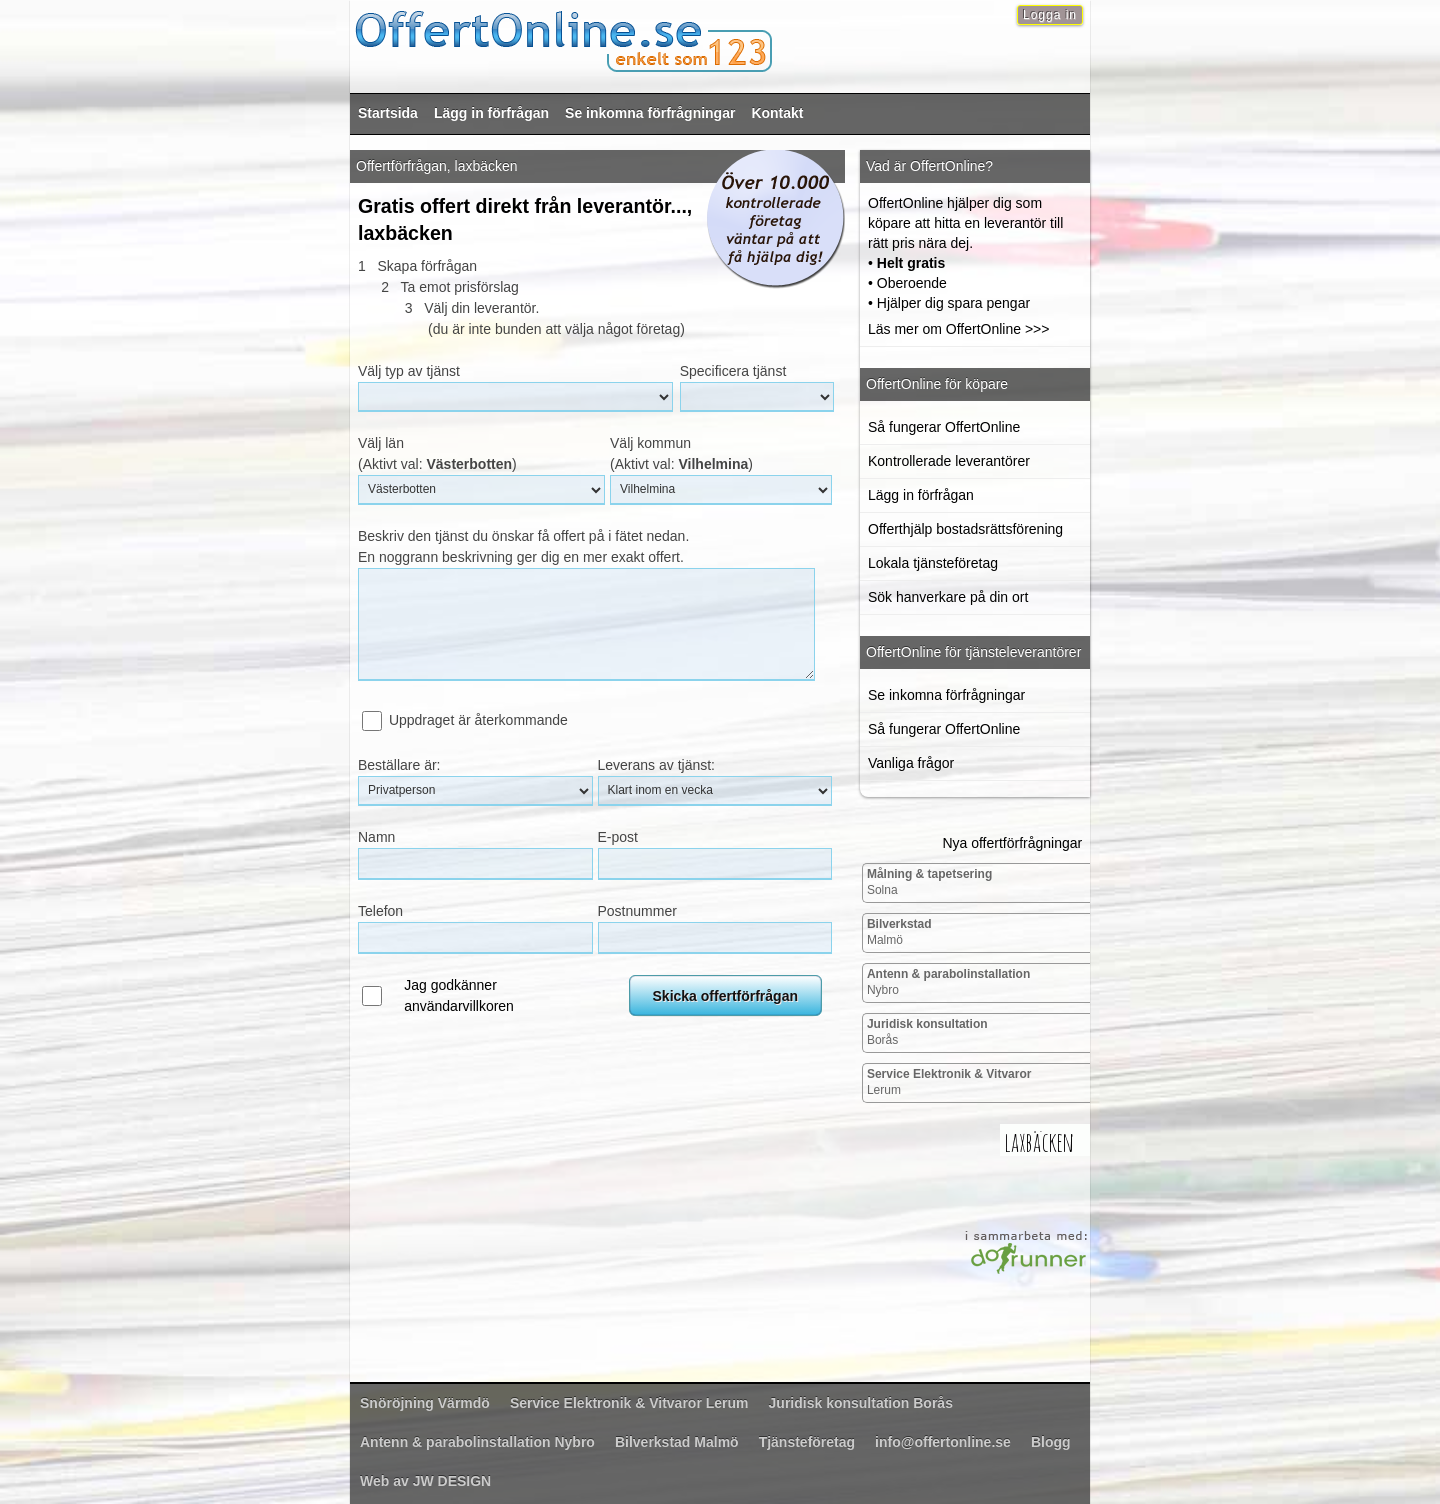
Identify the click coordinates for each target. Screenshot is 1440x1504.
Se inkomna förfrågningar (650, 113)
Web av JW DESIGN (425, 1481)
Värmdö (425, 1403)
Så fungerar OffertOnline (944, 427)
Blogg (1051, 1442)
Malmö (899, 932)
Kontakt (777, 113)
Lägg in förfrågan (491, 113)
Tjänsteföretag (807, 1442)
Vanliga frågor (911, 763)
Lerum (949, 1082)
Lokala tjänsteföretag (933, 563)
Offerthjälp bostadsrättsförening (965, 529)
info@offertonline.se (943, 1442)
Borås (927, 1032)
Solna (929, 882)
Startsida (388, 113)
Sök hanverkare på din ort (948, 597)
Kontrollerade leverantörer (949, 461)
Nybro (948, 982)
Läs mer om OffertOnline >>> (958, 329)
